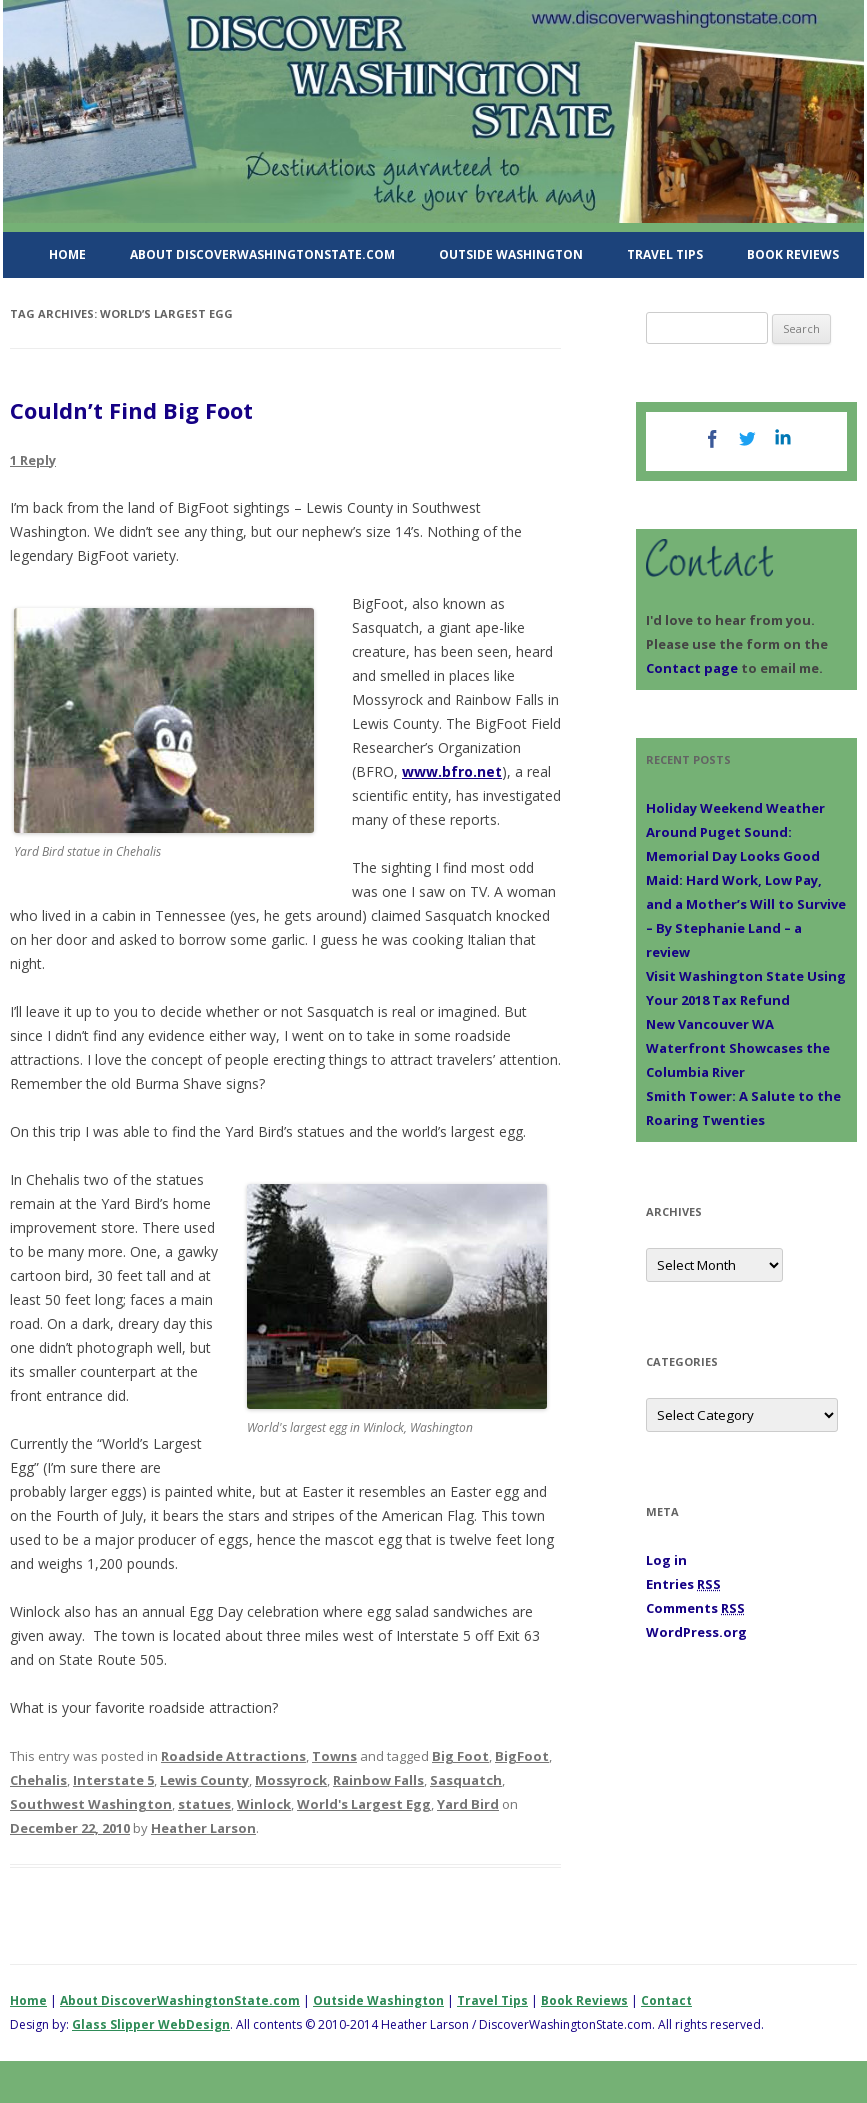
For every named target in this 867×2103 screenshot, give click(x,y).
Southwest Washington (91, 1804)
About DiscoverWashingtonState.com (262, 254)
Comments (695, 1608)
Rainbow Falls (378, 1780)
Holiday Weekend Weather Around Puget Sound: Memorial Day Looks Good (735, 832)
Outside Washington (511, 254)
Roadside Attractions (233, 1756)
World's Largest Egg (364, 1804)
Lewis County (204, 1780)
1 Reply (33, 460)
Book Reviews (793, 254)
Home (67, 254)
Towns (334, 1756)
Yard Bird (468, 1804)
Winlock (264, 1804)
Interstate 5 (113, 1780)
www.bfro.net (452, 771)
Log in (666, 1560)
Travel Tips (665, 254)
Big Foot (460, 1756)
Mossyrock (291, 1780)
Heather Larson (203, 1828)
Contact (666, 2000)
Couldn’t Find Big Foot (131, 410)
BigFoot (522, 1756)
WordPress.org (696, 1632)
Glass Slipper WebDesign (151, 2024)
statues (204, 1804)
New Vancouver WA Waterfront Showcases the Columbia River (738, 1048)
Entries (683, 1584)
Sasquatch (466, 1780)
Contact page (692, 668)
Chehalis (38, 1780)
